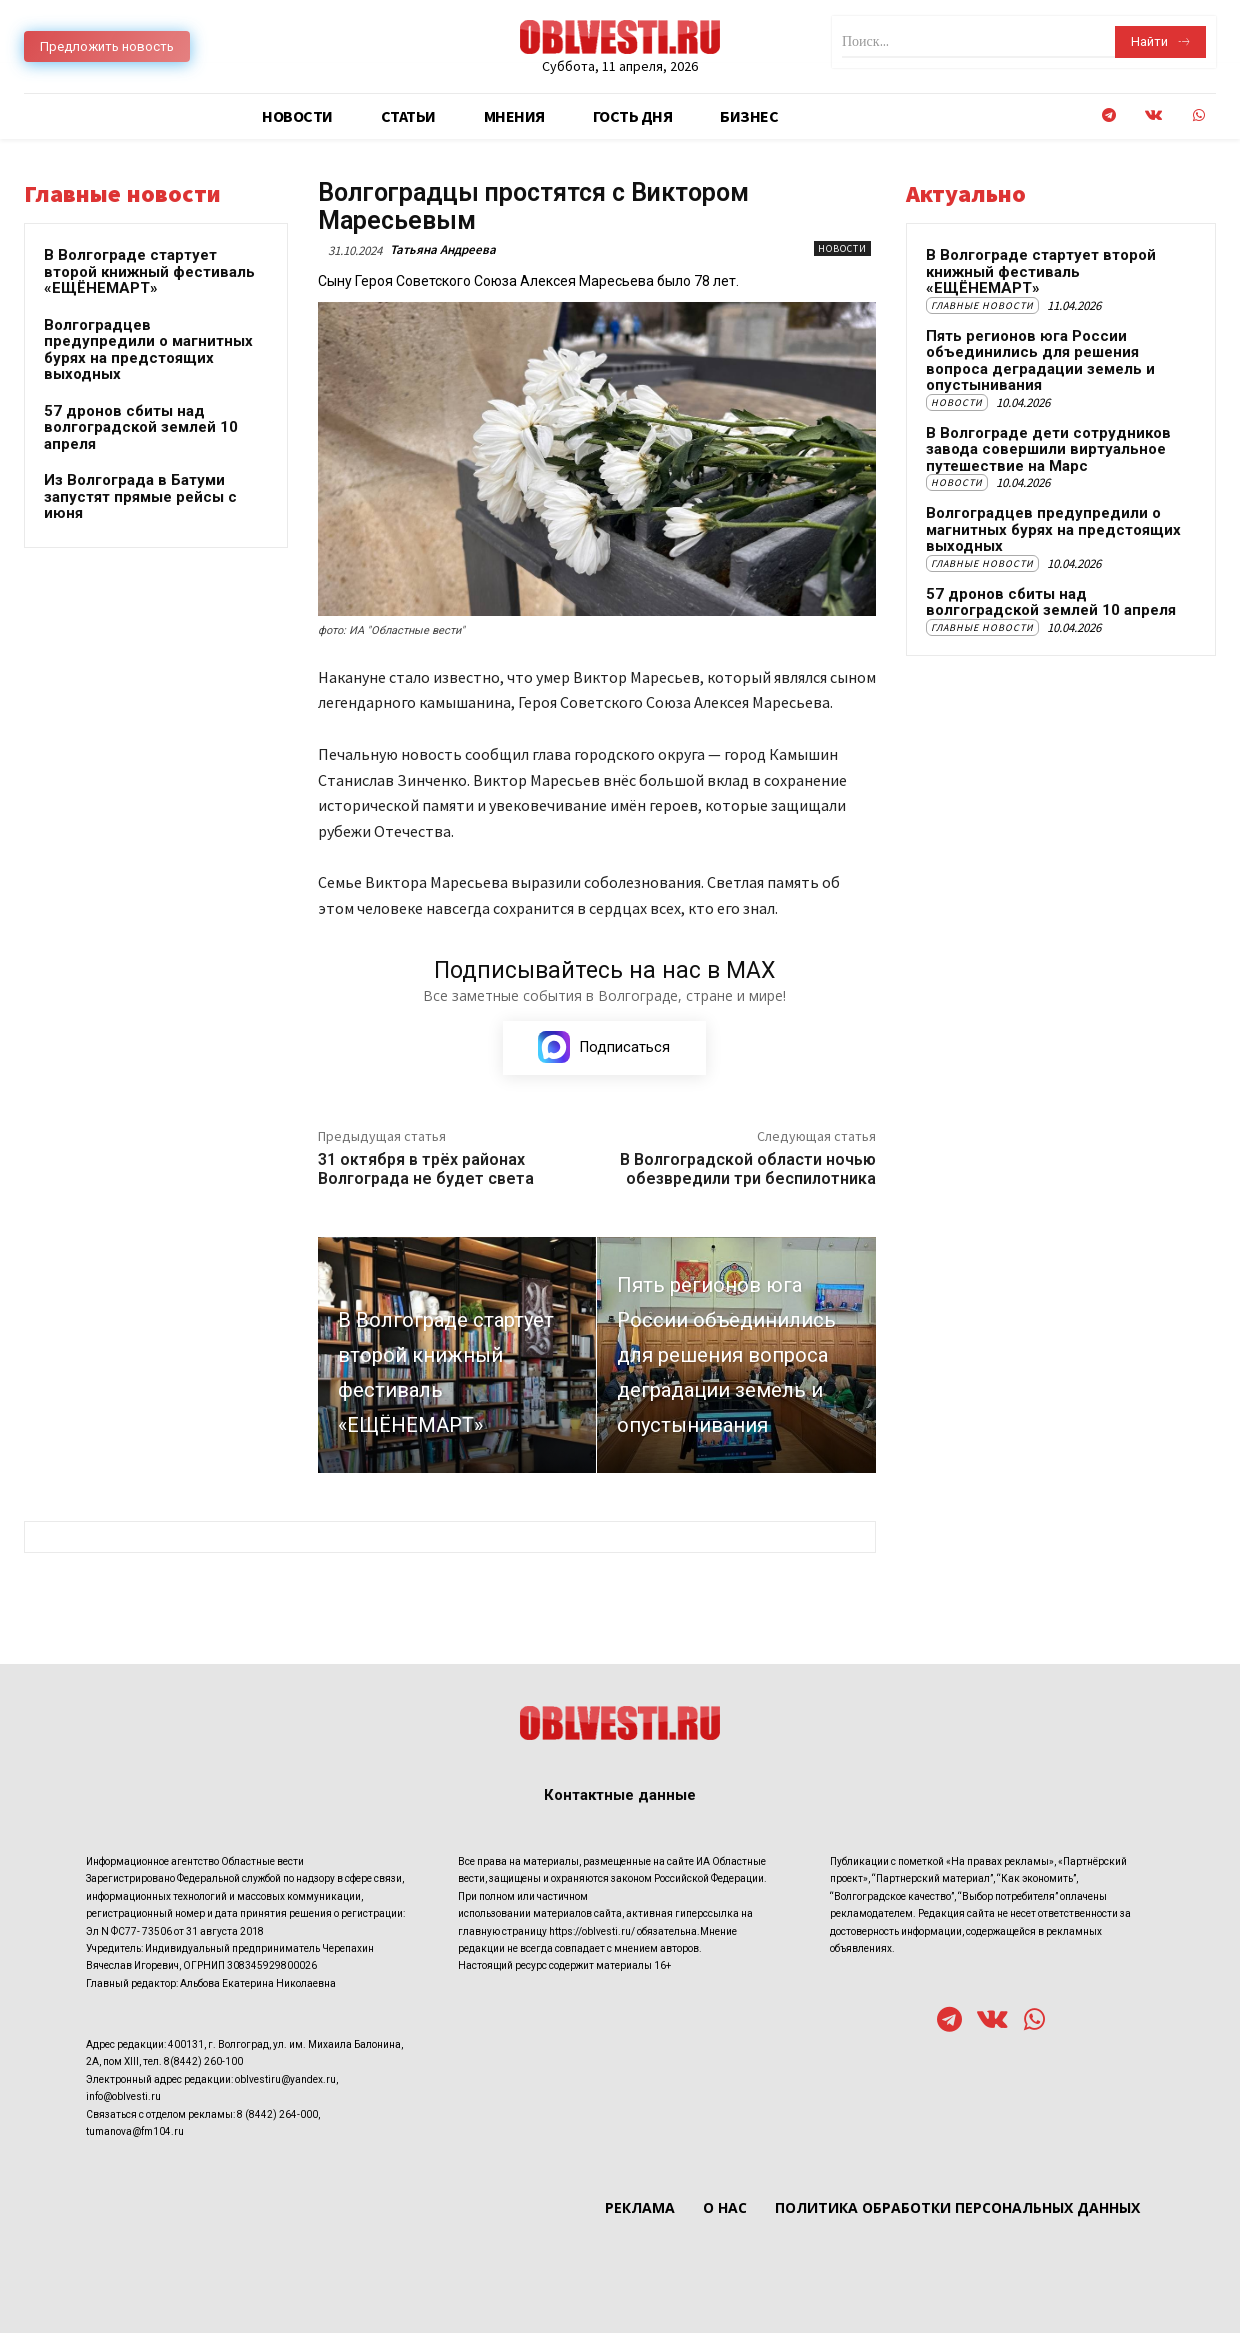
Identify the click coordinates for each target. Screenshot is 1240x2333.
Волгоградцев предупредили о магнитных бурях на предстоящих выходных (148, 350)
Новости (842, 248)
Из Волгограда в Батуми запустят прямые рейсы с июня (140, 496)
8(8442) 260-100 (203, 2061)
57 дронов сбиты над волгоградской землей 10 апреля (141, 427)
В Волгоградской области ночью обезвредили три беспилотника (748, 1170)
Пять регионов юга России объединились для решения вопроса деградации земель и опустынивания (1040, 361)
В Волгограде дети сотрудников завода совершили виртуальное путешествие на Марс (1048, 449)
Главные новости (982, 305)
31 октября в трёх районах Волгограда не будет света (426, 1170)
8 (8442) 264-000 (277, 2113)
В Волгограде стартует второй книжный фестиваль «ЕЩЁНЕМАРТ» (149, 271)
